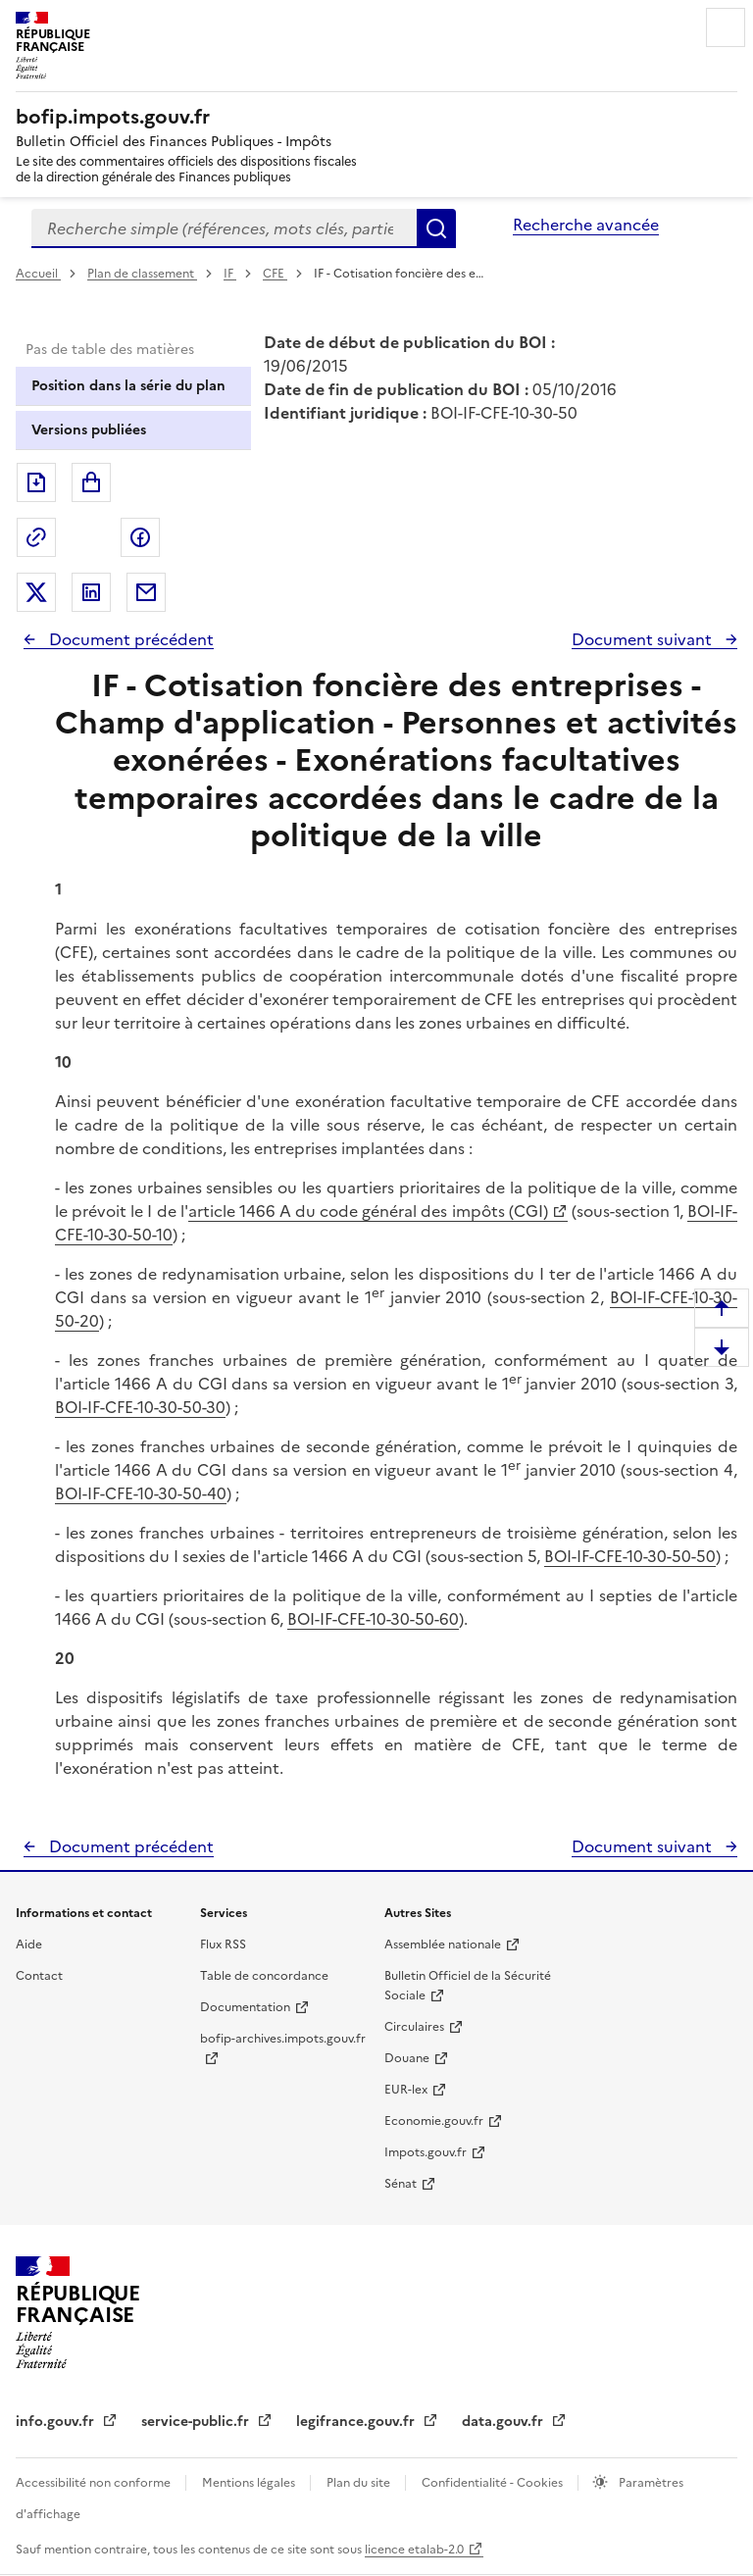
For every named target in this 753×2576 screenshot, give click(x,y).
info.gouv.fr (57, 2421)
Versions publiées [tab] (88, 430)
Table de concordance (264, 1976)
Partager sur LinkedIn (91, 592)
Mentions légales (250, 2483)
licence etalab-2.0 (414, 2549)
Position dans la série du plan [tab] (128, 386)
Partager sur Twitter (36, 592)
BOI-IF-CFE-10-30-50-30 (140, 1407)
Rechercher (436, 228)
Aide (29, 1944)
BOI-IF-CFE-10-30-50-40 (140, 1493)
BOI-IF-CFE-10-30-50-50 (630, 1556)
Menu (725, 27)
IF (230, 273)
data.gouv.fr (504, 2421)
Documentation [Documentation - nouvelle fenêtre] (245, 2007)
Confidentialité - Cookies (494, 2483)
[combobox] (224, 228)
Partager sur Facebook (140, 537)
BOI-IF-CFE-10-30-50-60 (373, 1619)
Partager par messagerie (146, 592)
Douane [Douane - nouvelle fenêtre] (406, 2058)
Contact (39, 1976)
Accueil (38, 273)
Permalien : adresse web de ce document (36, 537)
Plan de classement (142, 273)
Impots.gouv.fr (425, 2152)
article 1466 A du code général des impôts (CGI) (368, 1211)
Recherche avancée (586, 224)
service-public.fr (197, 2421)
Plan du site (359, 2483)
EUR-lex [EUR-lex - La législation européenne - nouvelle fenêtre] (405, 2089)
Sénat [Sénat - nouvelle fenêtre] (400, 2184)
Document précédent (129, 639)
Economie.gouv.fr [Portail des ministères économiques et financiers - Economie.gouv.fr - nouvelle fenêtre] (433, 2121)
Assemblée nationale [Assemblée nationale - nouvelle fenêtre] (442, 1944)
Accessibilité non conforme (95, 2483)
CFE (275, 273)
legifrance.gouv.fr (357, 2421)
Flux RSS (223, 1944)
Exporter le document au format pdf (36, 482)
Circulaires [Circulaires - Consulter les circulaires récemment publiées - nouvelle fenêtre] (414, 2027)
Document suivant (644, 639)
